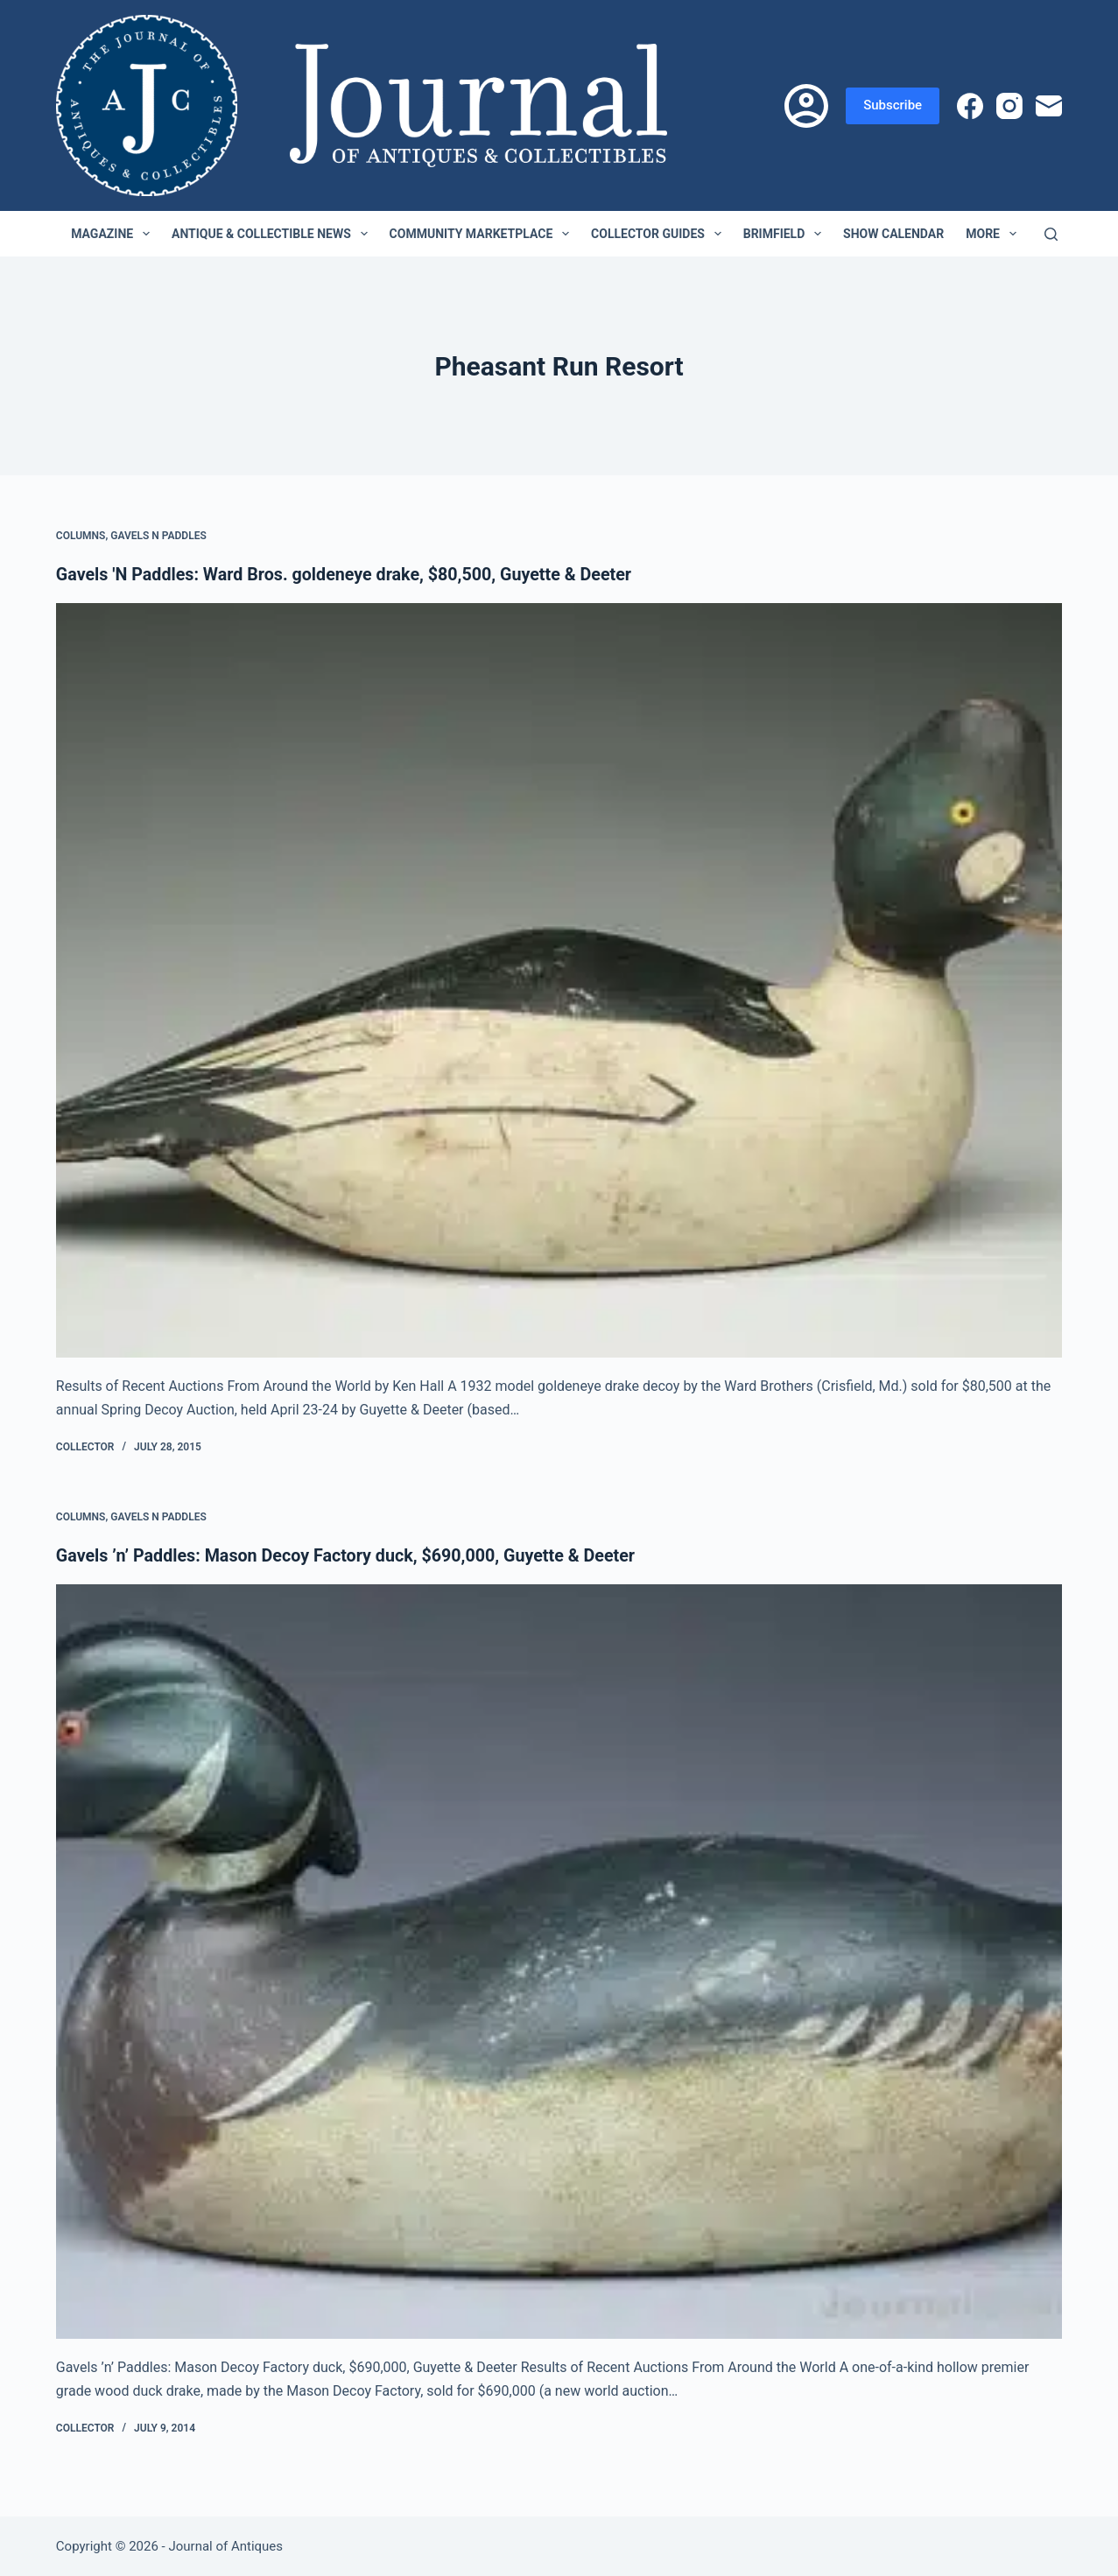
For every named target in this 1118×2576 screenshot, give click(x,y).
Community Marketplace (483, 233)
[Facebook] (970, 106)
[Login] (806, 106)
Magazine (114, 233)
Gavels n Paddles (158, 536)
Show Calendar (893, 234)
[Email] (1049, 106)
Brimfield (785, 233)
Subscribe (892, 105)
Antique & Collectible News (273, 233)
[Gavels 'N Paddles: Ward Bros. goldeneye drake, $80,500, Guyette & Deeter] (559, 980)
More (994, 233)
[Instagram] (1009, 106)
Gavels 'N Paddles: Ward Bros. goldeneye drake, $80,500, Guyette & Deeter (348, 574)
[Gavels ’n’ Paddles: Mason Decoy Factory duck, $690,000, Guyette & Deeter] (559, 1960)
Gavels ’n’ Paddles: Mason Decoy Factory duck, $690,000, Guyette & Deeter (350, 1554)
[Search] (1051, 234)
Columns (81, 536)
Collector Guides (659, 233)
